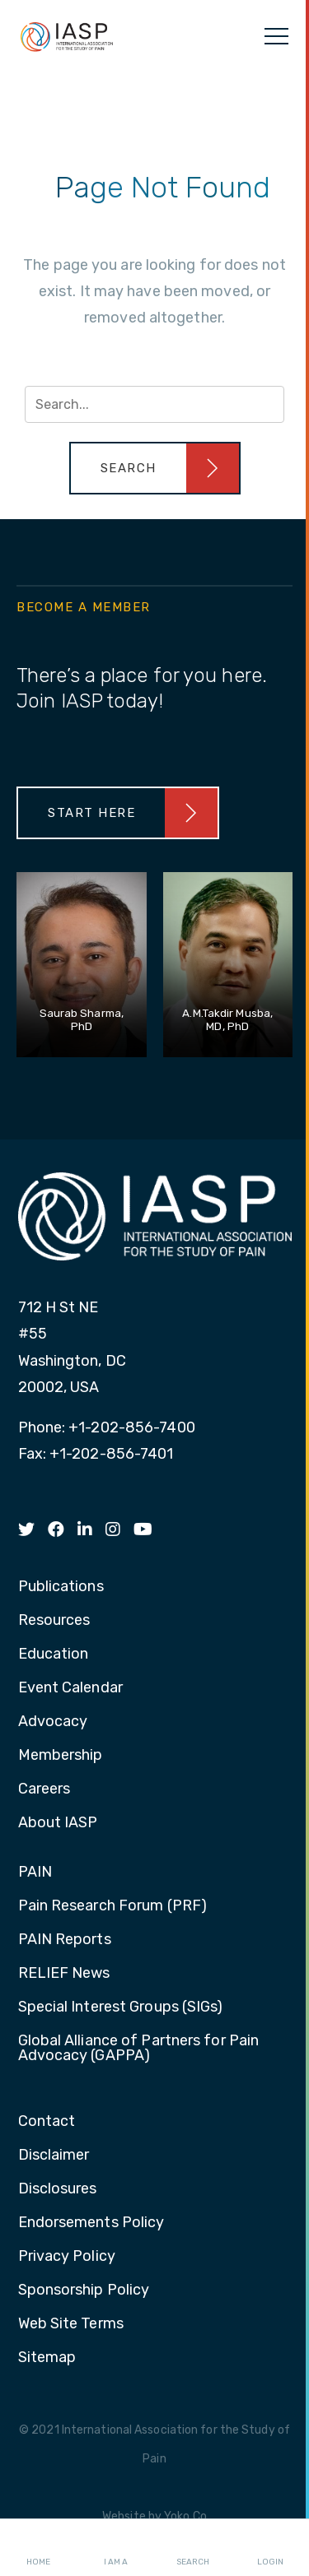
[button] (155, 468)
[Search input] (154, 404)
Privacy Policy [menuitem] (66, 2257)
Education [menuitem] (53, 1654)
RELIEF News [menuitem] (64, 1974)
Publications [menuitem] (61, 1587)
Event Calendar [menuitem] (70, 1688)
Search (192, 2548)
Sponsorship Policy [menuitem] (84, 2290)
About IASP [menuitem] (58, 1823)
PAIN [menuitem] (35, 1872)
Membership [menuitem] (60, 1756)
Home (38, 2548)
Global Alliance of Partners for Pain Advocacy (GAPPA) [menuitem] (139, 2048)
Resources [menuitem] (54, 1621)
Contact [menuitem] (47, 2122)
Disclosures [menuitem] (57, 2189)
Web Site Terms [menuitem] (71, 2324)
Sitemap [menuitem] (47, 2358)
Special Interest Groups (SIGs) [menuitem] (120, 2007)
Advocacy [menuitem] (53, 1722)
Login (270, 2548)
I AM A (116, 2548)
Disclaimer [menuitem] (54, 2155)
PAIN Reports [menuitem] (64, 1940)
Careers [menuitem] (44, 1789)
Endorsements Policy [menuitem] (91, 2223)
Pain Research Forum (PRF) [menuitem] (113, 1906)
